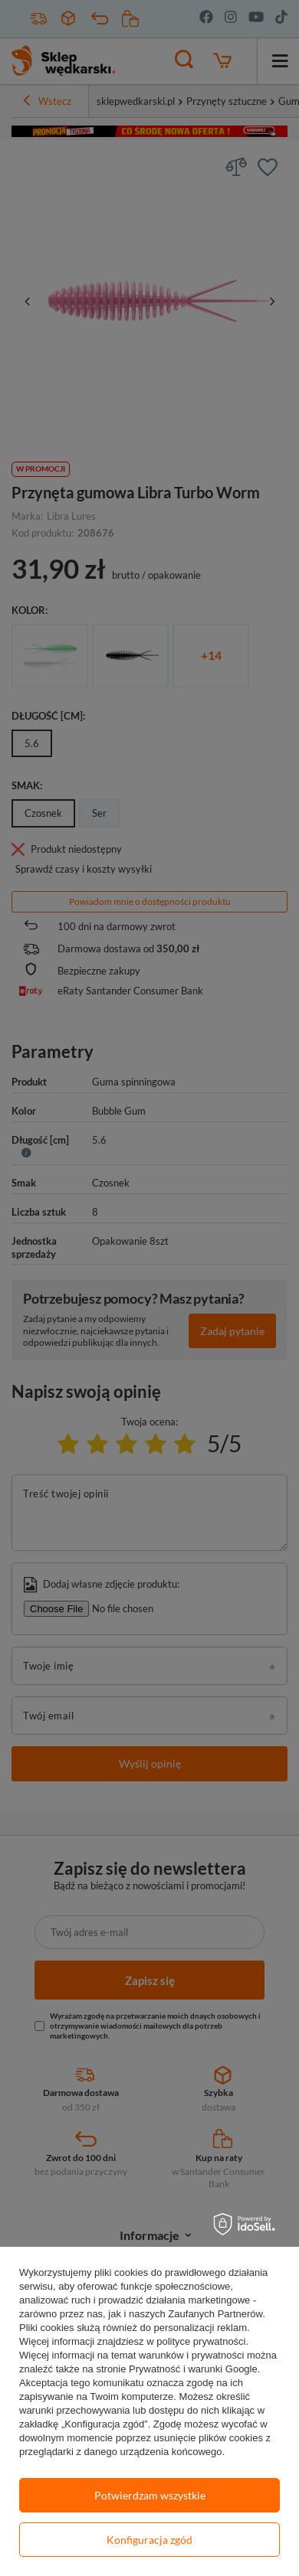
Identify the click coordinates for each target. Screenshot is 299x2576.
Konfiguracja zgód (149, 2539)
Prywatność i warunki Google (193, 2369)
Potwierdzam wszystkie (149, 2495)
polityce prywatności (200, 2341)
